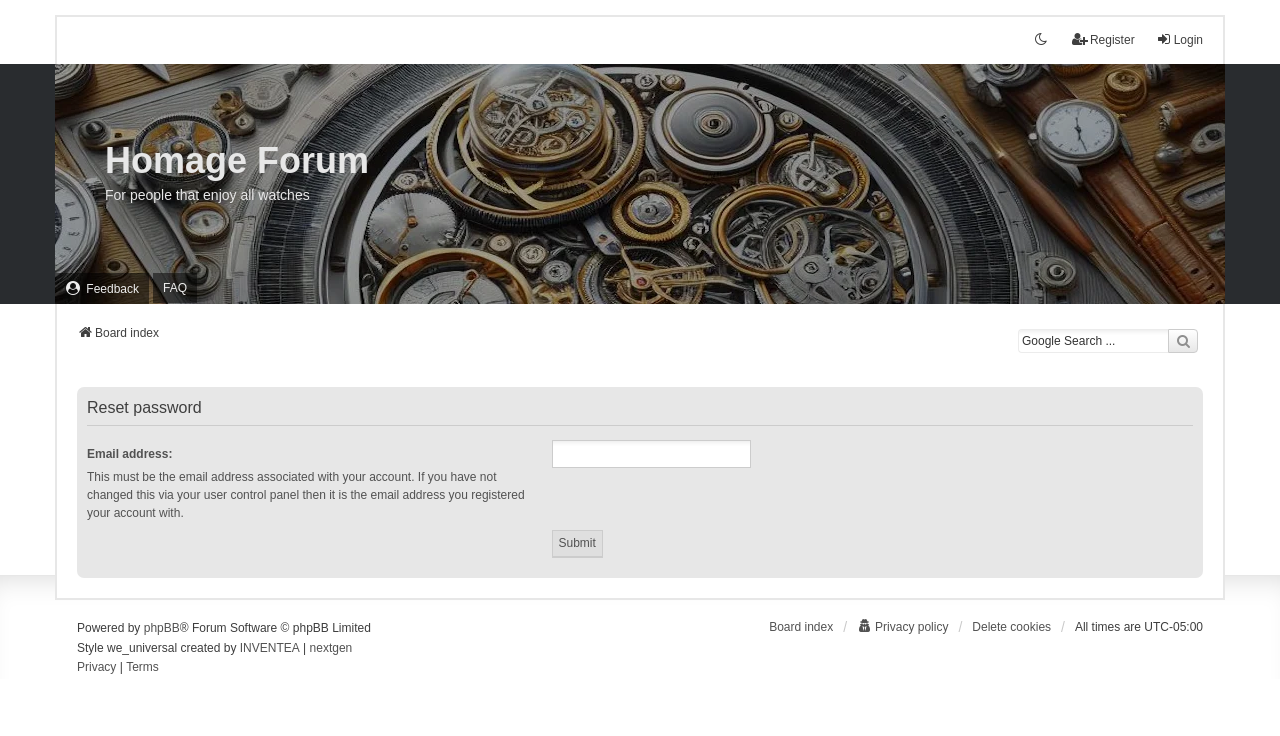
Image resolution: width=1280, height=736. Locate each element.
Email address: (129, 454)
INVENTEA (270, 648)
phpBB (162, 628)
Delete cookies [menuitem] (1011, 627)
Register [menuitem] (1103, 39)
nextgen (331, 648)
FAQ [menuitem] (175, 288)
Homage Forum (237, 160)
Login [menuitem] (1179, 39)
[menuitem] (102, 288)
